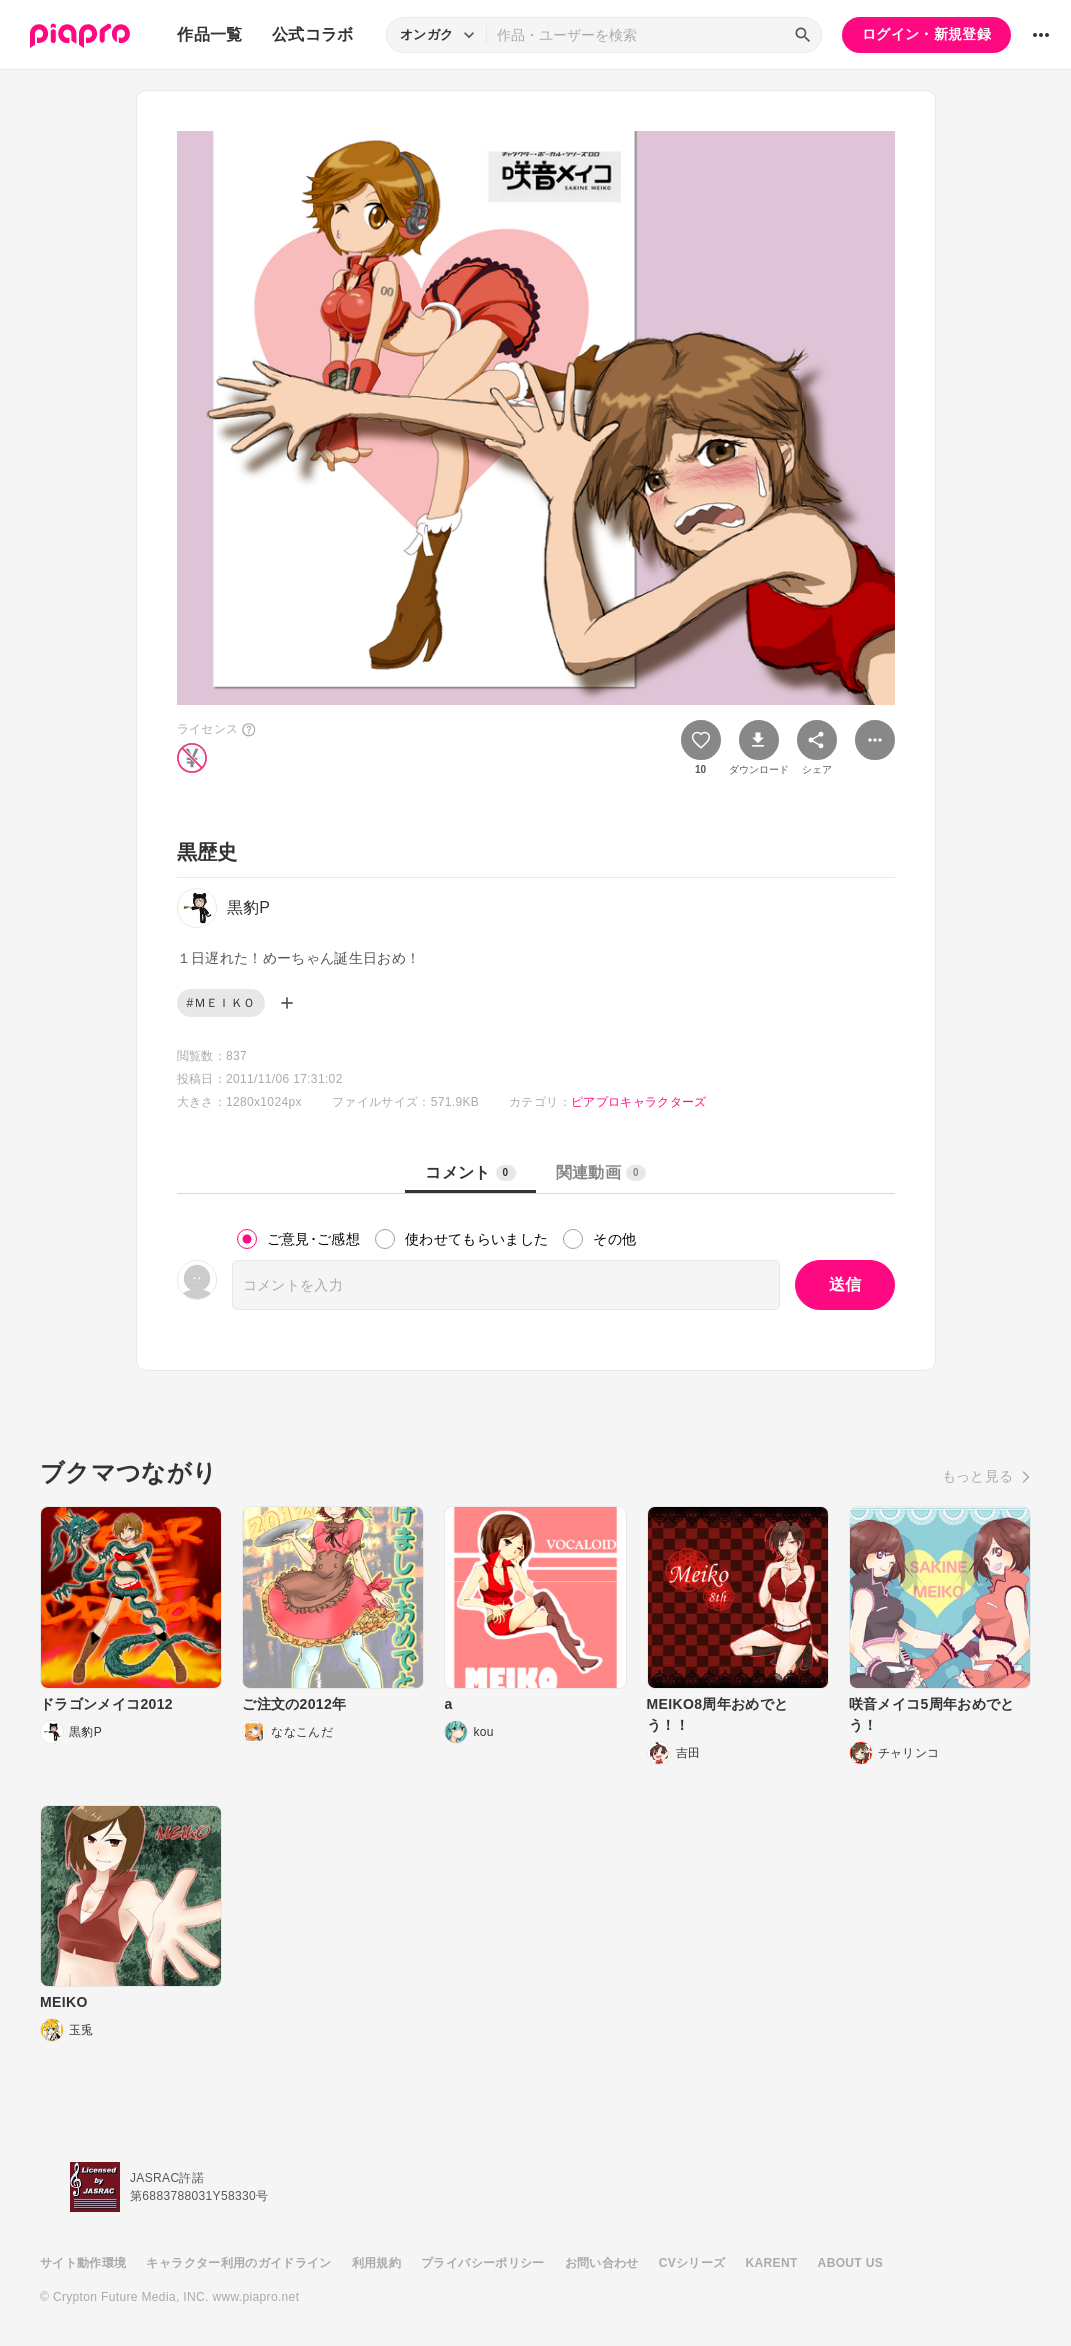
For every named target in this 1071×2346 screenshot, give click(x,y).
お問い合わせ (602, 2263)
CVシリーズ (692, 2263)
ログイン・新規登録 (926, 34)
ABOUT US (850, 2263)
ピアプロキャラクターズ (639, 1102)
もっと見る (978, 1476)
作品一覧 (209, 34)
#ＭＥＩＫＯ (221, 1003)
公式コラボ (313, 34)
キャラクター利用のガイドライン (238, 2263)
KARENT (772, 2263)
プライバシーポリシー (483, 2263)
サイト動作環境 (83, 2263)
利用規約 (376, 2263)
